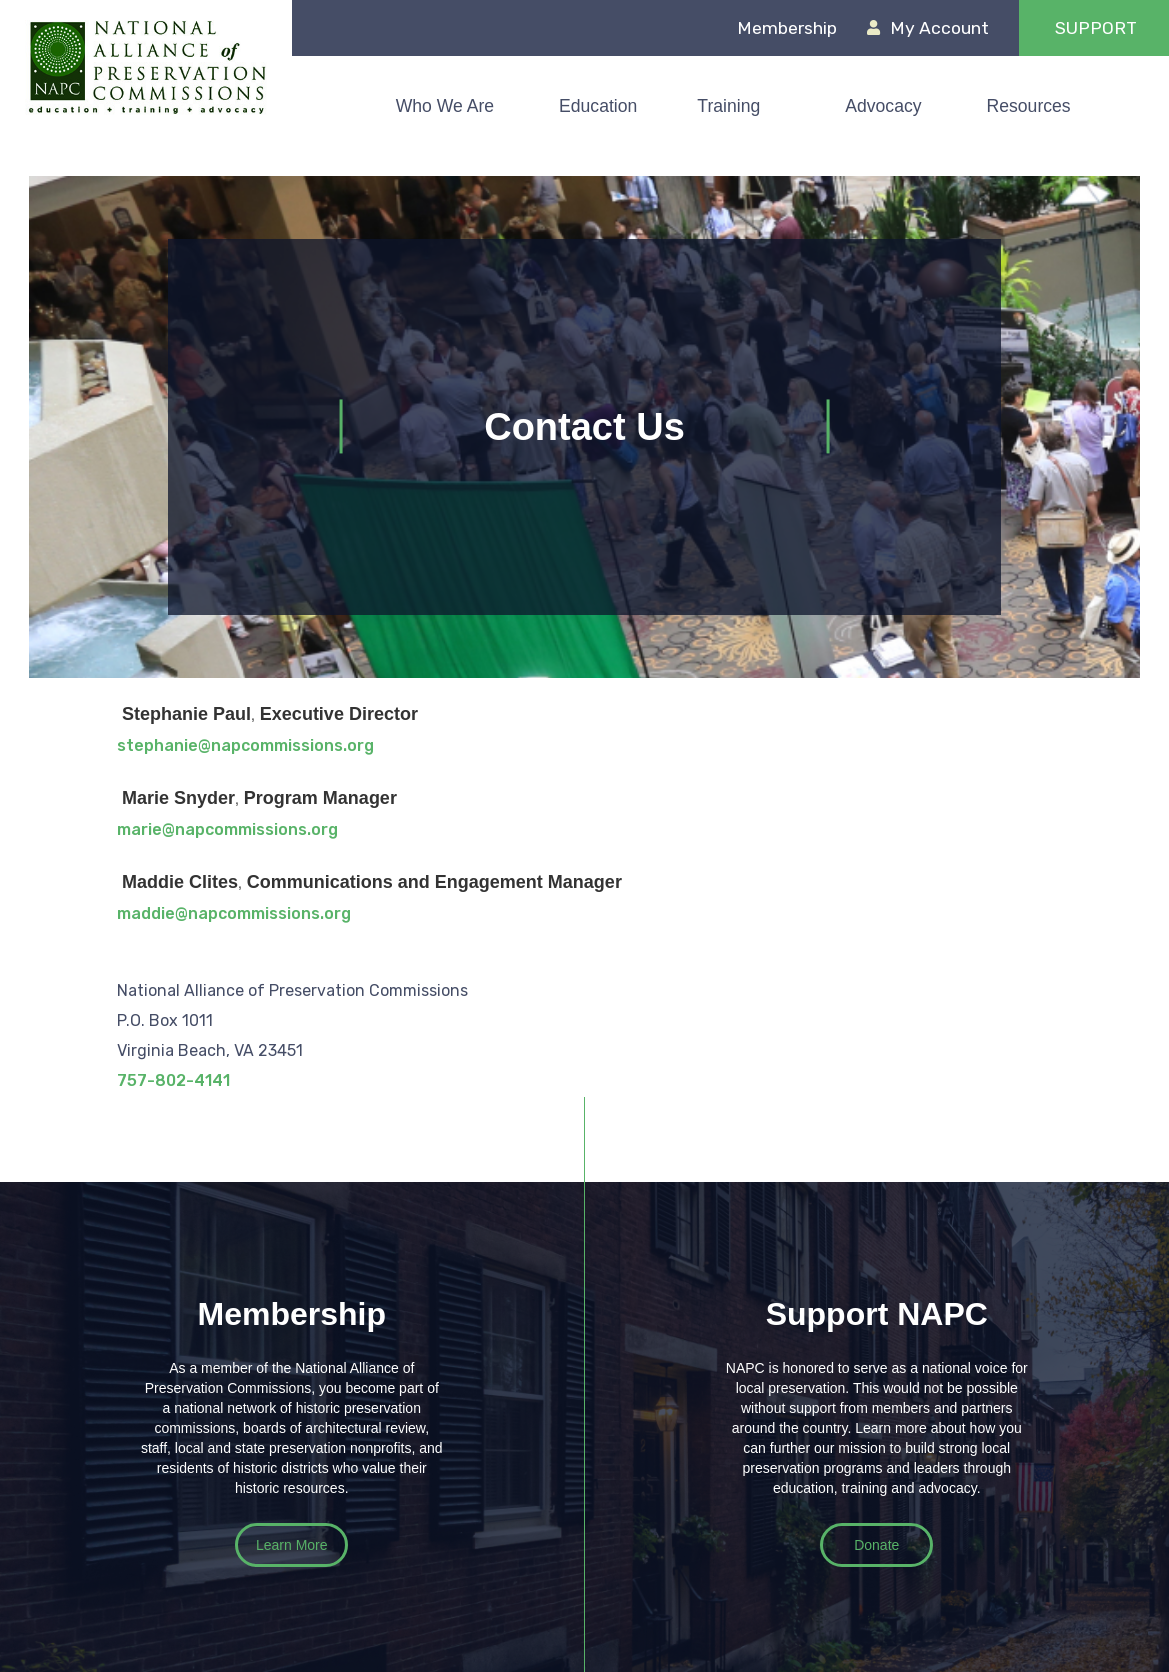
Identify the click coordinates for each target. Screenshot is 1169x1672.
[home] (146, 67)
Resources (1029, 106)
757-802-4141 (173, 1080)
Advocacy (883, 106)
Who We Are (445, 106)
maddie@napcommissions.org (234, 913)
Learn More (292, 1545)
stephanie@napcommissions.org (245, 745)
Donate (876, 1545)
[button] (608, 106)
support (1096, 28)
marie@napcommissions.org (227, 829)
